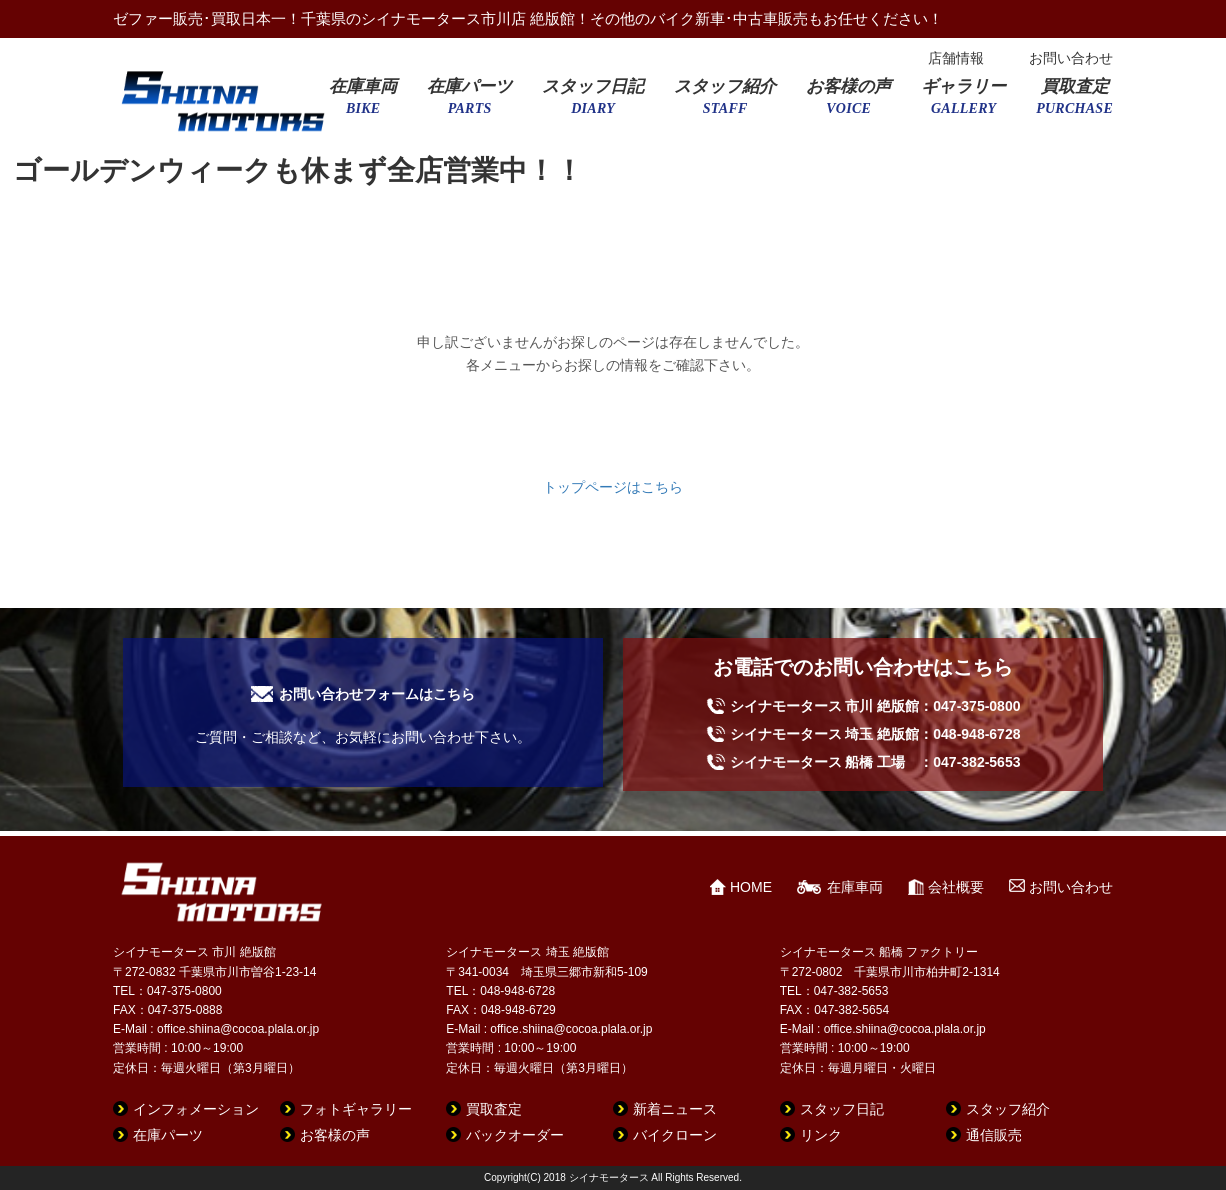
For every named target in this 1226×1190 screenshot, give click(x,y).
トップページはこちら (613, 487)
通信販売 (994, 1135)
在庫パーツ (469, 103)
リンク (821, 1135)
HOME (751, 887)
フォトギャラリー (356, 1109)
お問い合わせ (1071, 58)
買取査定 (1074, 103)
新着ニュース (675, 1109)
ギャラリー (963, 103)
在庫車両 (363, 103)
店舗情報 (956, 58)
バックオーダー (515, 1135)
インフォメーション (196, 1109)
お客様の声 (848, 103)
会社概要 (956, 887)
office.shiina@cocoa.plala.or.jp (238, 1029)
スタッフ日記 (593, 103)
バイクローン (675, 1135)
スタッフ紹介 (725, 103)
